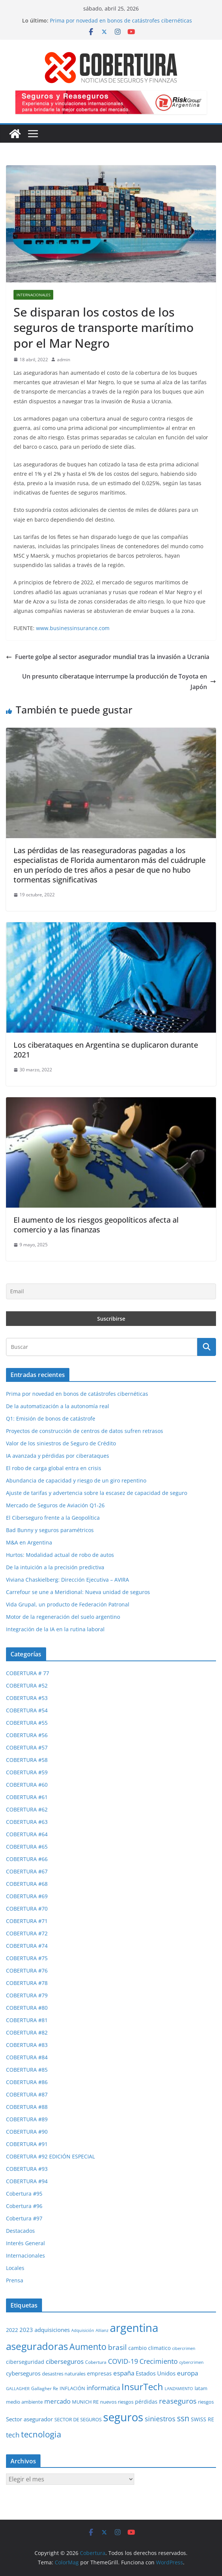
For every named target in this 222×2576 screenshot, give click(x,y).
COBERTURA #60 (27, 1784)
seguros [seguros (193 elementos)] (123, 2417)
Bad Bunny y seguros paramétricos (50, 1530)
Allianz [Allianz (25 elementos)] (102, 2330)
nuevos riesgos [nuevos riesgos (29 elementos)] (117, 2401)
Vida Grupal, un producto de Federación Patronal (67, 1604)
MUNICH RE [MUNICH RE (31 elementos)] (85, 2401)
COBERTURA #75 (27, 1958)
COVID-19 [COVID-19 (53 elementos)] (123, 2361)
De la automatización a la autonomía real (57, 1406)
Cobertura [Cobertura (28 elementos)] (95, 2362)
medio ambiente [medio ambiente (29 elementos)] (24, 2401)
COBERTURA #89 (27, 2119)
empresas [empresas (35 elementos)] (99, 2373)
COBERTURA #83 (27, 2044)
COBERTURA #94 (27, 2181)
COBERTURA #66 (27, 1859)
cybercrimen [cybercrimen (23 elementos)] (191, 2362)
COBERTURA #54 (27, 1710)
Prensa (14, 2280)
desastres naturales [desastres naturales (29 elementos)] (64, 2373)
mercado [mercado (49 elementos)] (57, 2401)
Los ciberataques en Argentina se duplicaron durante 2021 (106, 1050)
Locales (15, 2267)
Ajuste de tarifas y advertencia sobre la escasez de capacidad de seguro (96, 1492)
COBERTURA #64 (27, 1834)
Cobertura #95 (24, 2193)
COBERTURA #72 (27, 1933)
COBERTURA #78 (27, 1982)
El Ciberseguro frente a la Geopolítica (53, 1517)
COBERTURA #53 (27, 1697)
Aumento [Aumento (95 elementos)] (87, 2347)
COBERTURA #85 (27, 2069)
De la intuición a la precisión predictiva (55, 1567)
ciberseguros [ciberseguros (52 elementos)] (65, 2361)
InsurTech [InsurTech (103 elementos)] (142, 2387)
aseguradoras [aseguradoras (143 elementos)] (37, 2346)
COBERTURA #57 (27, 1747)
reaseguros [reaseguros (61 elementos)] (177, 2401)
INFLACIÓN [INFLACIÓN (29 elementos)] (72, 2388)
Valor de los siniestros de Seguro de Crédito (61, 1443)
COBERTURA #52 (27, 1685)
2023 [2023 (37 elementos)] (26, 2329)
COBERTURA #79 (27, 1995)
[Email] (111, 1291)
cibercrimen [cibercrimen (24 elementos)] (183, 2348)
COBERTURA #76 (27, 1970)
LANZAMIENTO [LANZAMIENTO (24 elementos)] (179, 2388)
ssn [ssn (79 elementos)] (183, 2418)
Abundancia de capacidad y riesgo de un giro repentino (76, 1480)
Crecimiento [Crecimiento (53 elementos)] (159, 2361)
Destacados (20, 2230)
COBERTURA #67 (27, 1871)
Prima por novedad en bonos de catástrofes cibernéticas (121, 20)
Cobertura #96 (24, 2206)
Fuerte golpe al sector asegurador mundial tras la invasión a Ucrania (107, 657)
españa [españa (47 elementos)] (123, 2373)
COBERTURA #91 (27, 2144)
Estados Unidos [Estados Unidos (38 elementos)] (156, 2373)
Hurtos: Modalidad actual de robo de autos (60, 1554)
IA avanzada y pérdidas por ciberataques (57, 1455)
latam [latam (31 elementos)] (201, 2388)
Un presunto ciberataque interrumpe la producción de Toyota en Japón (119, 681)
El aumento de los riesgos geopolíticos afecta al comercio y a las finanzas (96, 1225)
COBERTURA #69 (27, 1896)
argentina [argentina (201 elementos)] (134, 2327)
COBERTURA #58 (27, 1759)
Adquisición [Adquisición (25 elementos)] (82, 2330)
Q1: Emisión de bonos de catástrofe (50, 1418)
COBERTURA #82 (27, 2032)
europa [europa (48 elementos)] (187, 2373)
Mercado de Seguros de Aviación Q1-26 (55, 1505)
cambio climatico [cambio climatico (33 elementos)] (149, 2347)
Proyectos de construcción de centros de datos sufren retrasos (84, 1430)
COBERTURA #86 (27, 2082)
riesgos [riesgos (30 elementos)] (206, 2401)
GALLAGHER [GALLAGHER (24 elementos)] (18, 2388)
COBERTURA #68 (27, 1883)
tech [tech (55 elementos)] (13, 2434)
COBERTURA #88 (27, 2106)
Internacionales (33, 294)
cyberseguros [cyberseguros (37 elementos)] (23, 2373)
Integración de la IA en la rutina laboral (55, 1629)
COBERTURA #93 (27, 2168)
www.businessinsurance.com (73, 628)
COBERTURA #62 (27, 1809)
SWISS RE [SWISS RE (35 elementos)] (202, 2419)
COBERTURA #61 (27, 1797)
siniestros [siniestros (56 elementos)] (160, 2418)
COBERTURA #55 (27, 1722)
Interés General (25, 2243)
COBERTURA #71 (27, 1920)
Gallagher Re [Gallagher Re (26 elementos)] (44, 2388)
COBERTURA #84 (27, 2057)
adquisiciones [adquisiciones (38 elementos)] (52, 2329)
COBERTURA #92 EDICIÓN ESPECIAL (50, 2156)
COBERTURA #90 (27, 2131)
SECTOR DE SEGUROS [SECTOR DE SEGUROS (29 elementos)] (78, 2419)
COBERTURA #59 (27, 1772)
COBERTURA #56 (27, 1735)
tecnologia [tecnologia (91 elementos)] (41, 2434)
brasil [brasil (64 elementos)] (117, 2347)
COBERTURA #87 (27, 2094)
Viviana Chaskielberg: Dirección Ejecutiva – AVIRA (67, 1579)
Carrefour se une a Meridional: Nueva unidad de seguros (78, 1592)
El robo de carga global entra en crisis (53, 1468)
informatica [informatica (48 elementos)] (103, 2387)
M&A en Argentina (29, 1542)
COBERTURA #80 (27, 2007)
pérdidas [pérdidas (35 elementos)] (146, 2401)
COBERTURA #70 (27, 1908)
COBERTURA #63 (27, 1821)
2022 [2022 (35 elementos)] (12, 2329)
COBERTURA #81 (27, 2020)
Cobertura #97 (24, 2218)
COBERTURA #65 (27, 1846)
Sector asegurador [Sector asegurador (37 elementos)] (29, 2419)
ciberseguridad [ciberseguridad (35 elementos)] (25, 2361)
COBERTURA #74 (27, 1945)
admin (63, 359)
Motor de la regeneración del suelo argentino (63, 1616)
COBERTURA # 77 (27, 1673)
